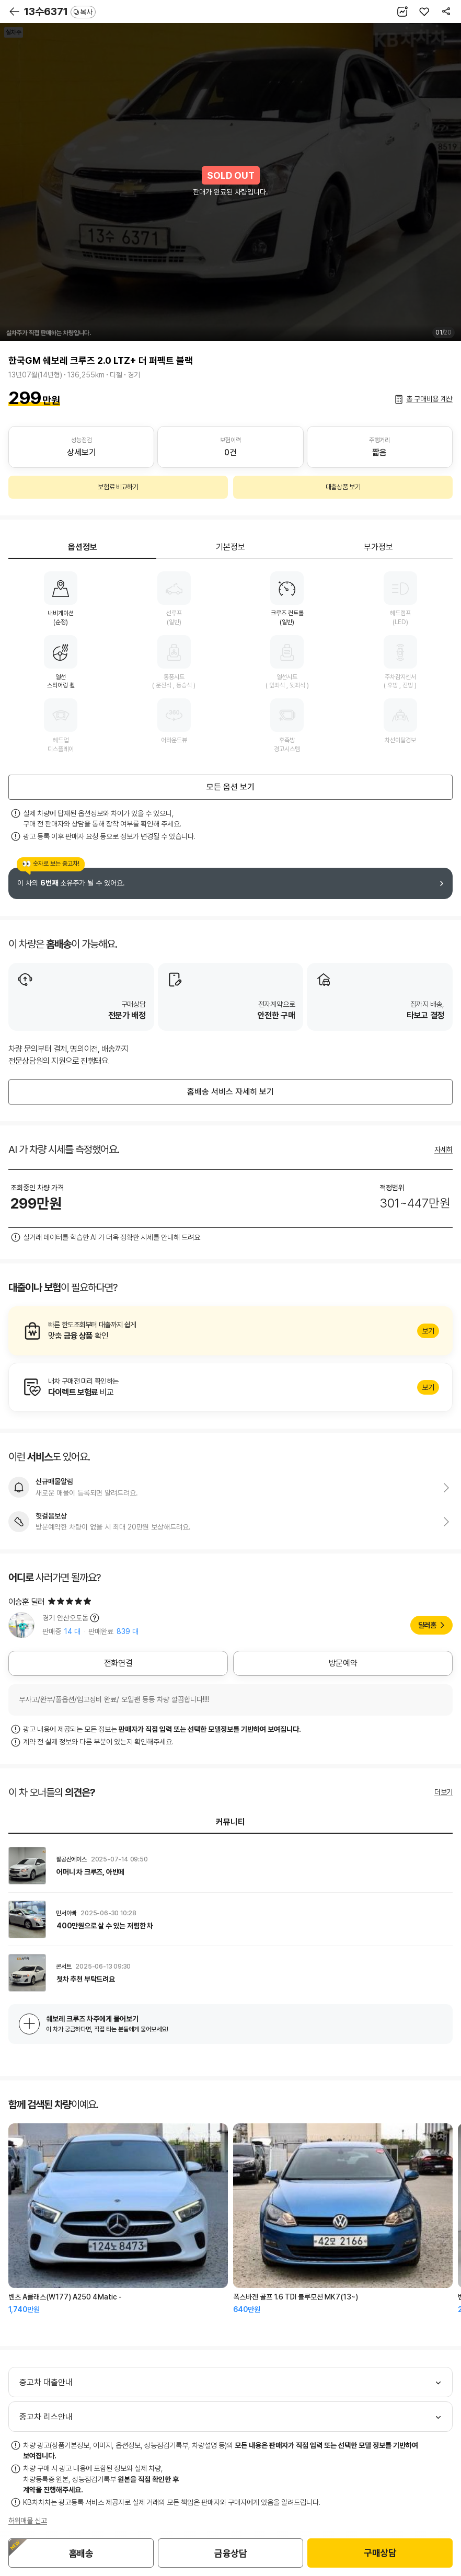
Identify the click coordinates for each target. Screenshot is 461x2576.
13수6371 (60, 11)
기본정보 (230, 547)
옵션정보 (82, 547)
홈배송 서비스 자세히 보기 (230, 1092)
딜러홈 (427, 1625)
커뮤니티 (230, 1822)
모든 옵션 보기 (230, 787)
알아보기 (230, 1331)
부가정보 (378, 547)
